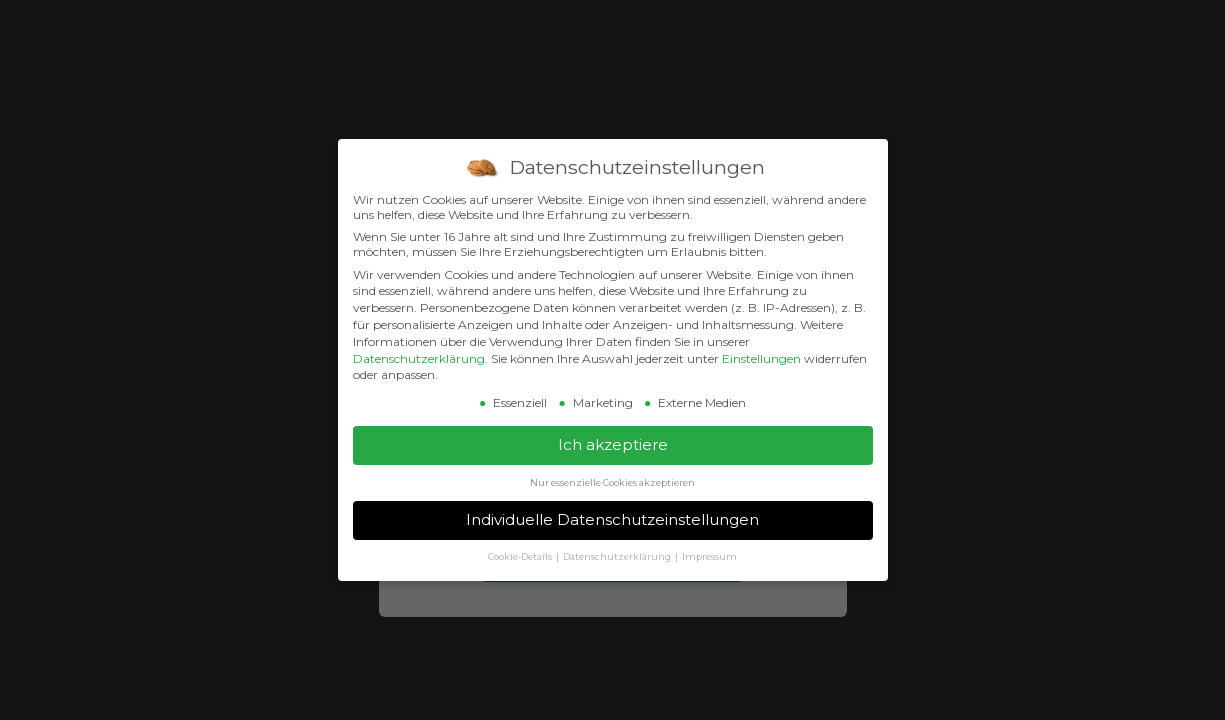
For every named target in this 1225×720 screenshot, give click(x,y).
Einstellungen (761, 358)
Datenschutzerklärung (419, 358)
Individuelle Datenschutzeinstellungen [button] (612, 519)
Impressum (709, 556)
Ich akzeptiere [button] (613, 444)
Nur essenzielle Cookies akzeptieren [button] (612, 482)
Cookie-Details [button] (521, 556)
